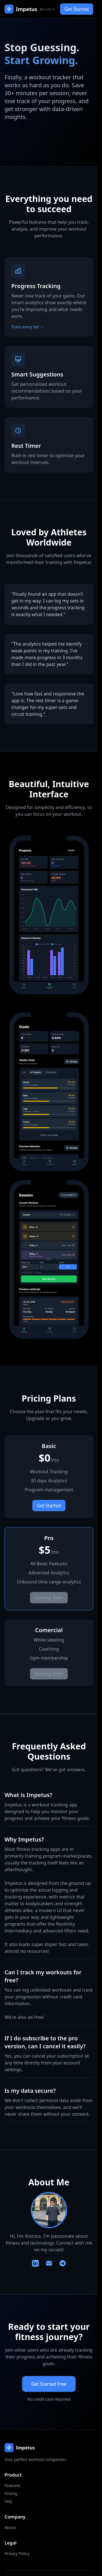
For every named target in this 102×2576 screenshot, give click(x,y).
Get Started (77, 9)
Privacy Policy (17, 2553)
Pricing (11, 2493)
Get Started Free (49, 2384)
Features (13, 2485)
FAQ (8, 2501)
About (10, 2527)
